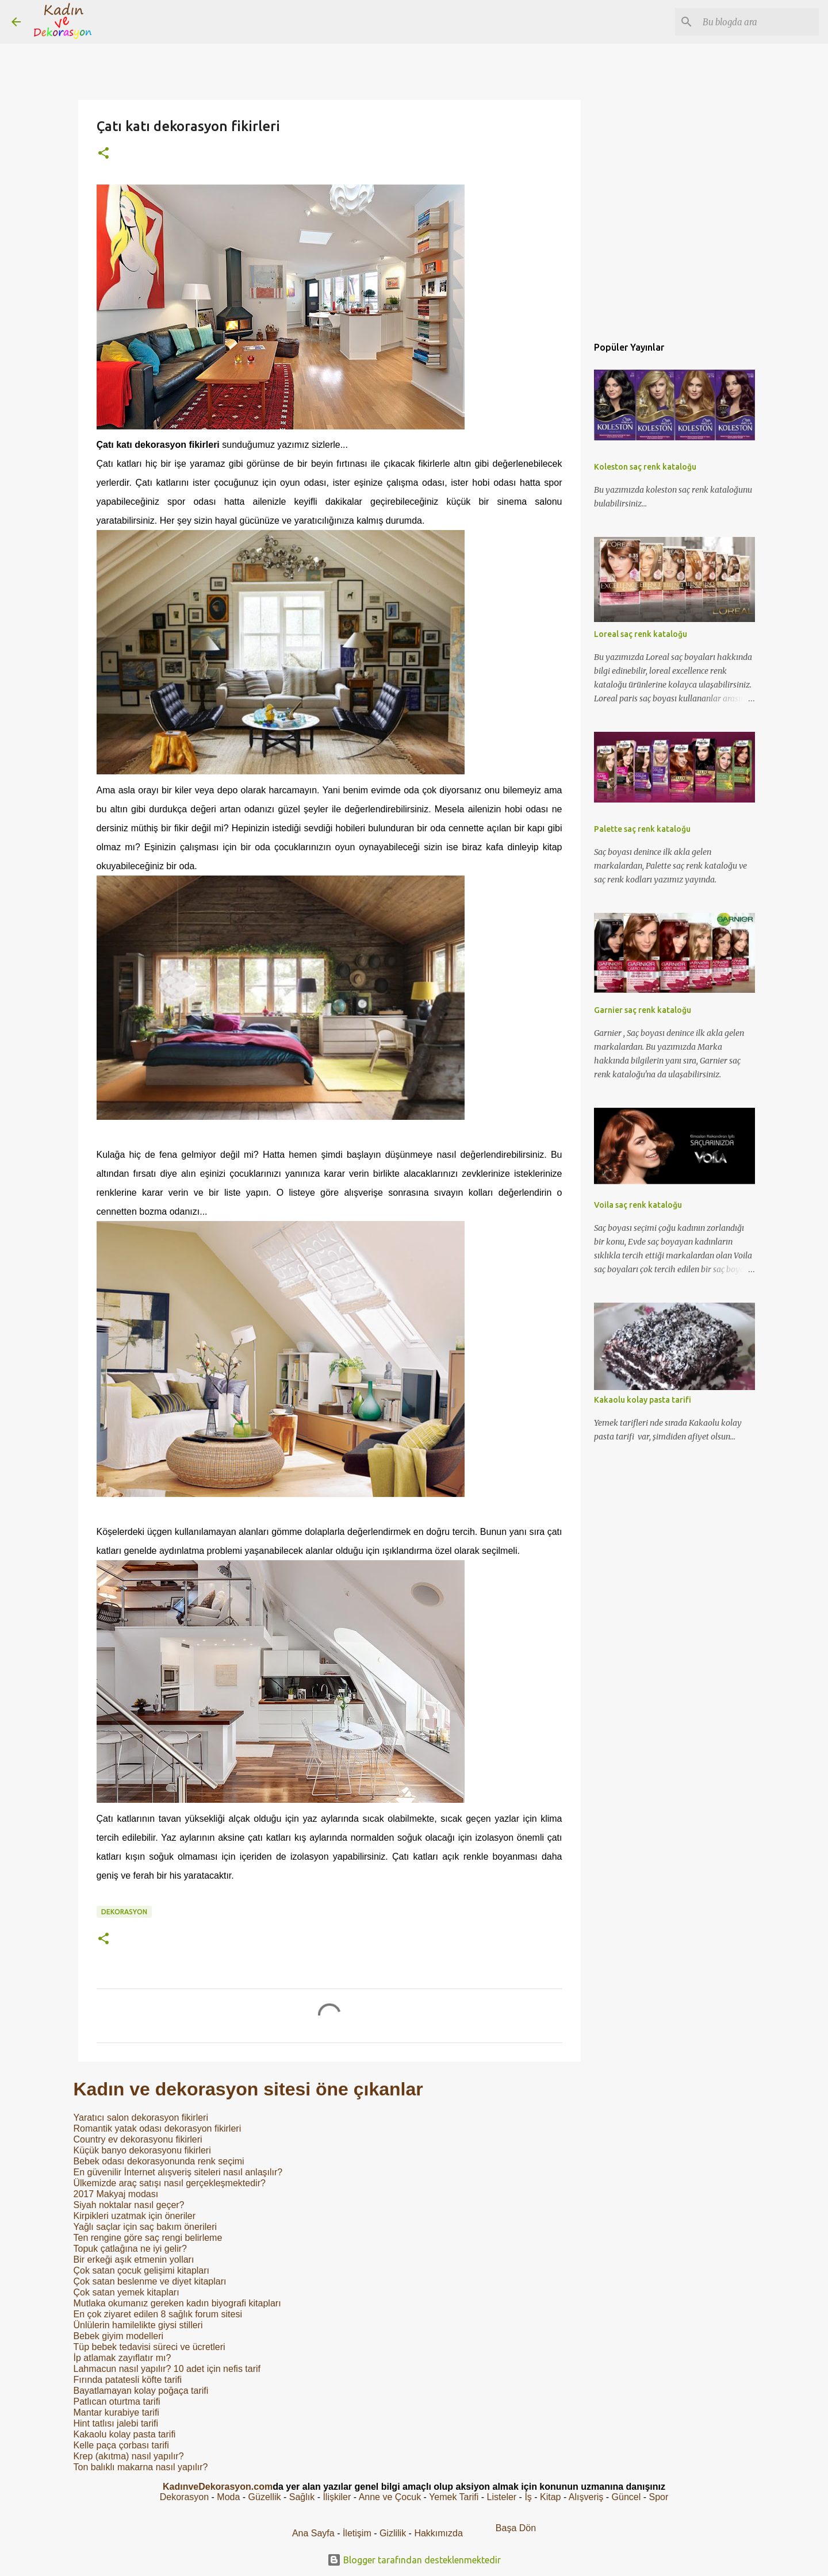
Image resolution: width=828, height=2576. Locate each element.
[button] (103, 154)
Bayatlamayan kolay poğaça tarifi (141, 2390)
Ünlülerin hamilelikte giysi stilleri (138, 2325)
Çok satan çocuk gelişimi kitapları (142, 2270)
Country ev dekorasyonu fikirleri (138, 2139)
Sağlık (302, 2497)
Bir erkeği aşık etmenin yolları (134, 2259)
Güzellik (264, 2497)
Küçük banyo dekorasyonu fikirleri (142, 2150)
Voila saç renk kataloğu (638, 1205)
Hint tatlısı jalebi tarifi (116, 2423)
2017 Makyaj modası (116, 2194)
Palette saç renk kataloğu (642, 829)
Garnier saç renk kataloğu (642, 1010)
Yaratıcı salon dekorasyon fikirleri (141, 2117)
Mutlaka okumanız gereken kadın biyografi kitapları (177, 2303)
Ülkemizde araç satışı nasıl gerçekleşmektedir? (170, 2183)
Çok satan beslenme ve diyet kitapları (150, 2281)
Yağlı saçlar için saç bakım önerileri (145, 2227)
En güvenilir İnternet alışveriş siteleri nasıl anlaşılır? (178, 2172)
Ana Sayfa (313, 2533)
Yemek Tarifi (453, 2497)
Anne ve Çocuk (390, 2497)
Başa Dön (516, 2528)
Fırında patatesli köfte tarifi (128, 2380)
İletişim (357, 2533)
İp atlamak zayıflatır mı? (122, 2358)
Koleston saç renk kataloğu (645, 466)
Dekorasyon (124, 1911)
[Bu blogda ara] (758, 22)
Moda (228, 2497)
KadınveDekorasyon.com (218, 2486)
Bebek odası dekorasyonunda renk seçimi (159, 2161)
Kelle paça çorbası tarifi (121, 2445)
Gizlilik (394, 2533)
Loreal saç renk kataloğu (640, 634)
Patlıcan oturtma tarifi (117, 2401)
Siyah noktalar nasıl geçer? (129, 2205)
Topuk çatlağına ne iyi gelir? (130, 2248)
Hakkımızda (438, 2533)
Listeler (502, 2497)
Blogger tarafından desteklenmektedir (414, 2560)
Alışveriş (586, 2497)
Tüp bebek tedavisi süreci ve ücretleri (149, 2347)
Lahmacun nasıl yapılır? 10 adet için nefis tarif (167, 2369)
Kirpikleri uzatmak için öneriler (135, 2216)
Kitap (550, 2497)
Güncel (626, 2497)
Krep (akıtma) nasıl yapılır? (129, 2456)
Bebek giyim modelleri (119, 2336)
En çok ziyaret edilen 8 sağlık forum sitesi (158, 2314)
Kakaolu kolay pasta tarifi (125, 2434)
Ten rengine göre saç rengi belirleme (148, 2238)
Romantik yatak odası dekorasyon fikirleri (157, 2128)
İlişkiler (337, 2497)
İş (527, 2497)
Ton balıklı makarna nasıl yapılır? (141, 2467)
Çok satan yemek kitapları (126, 2292)
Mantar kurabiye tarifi (116, 2412)
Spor (658, 2497)
